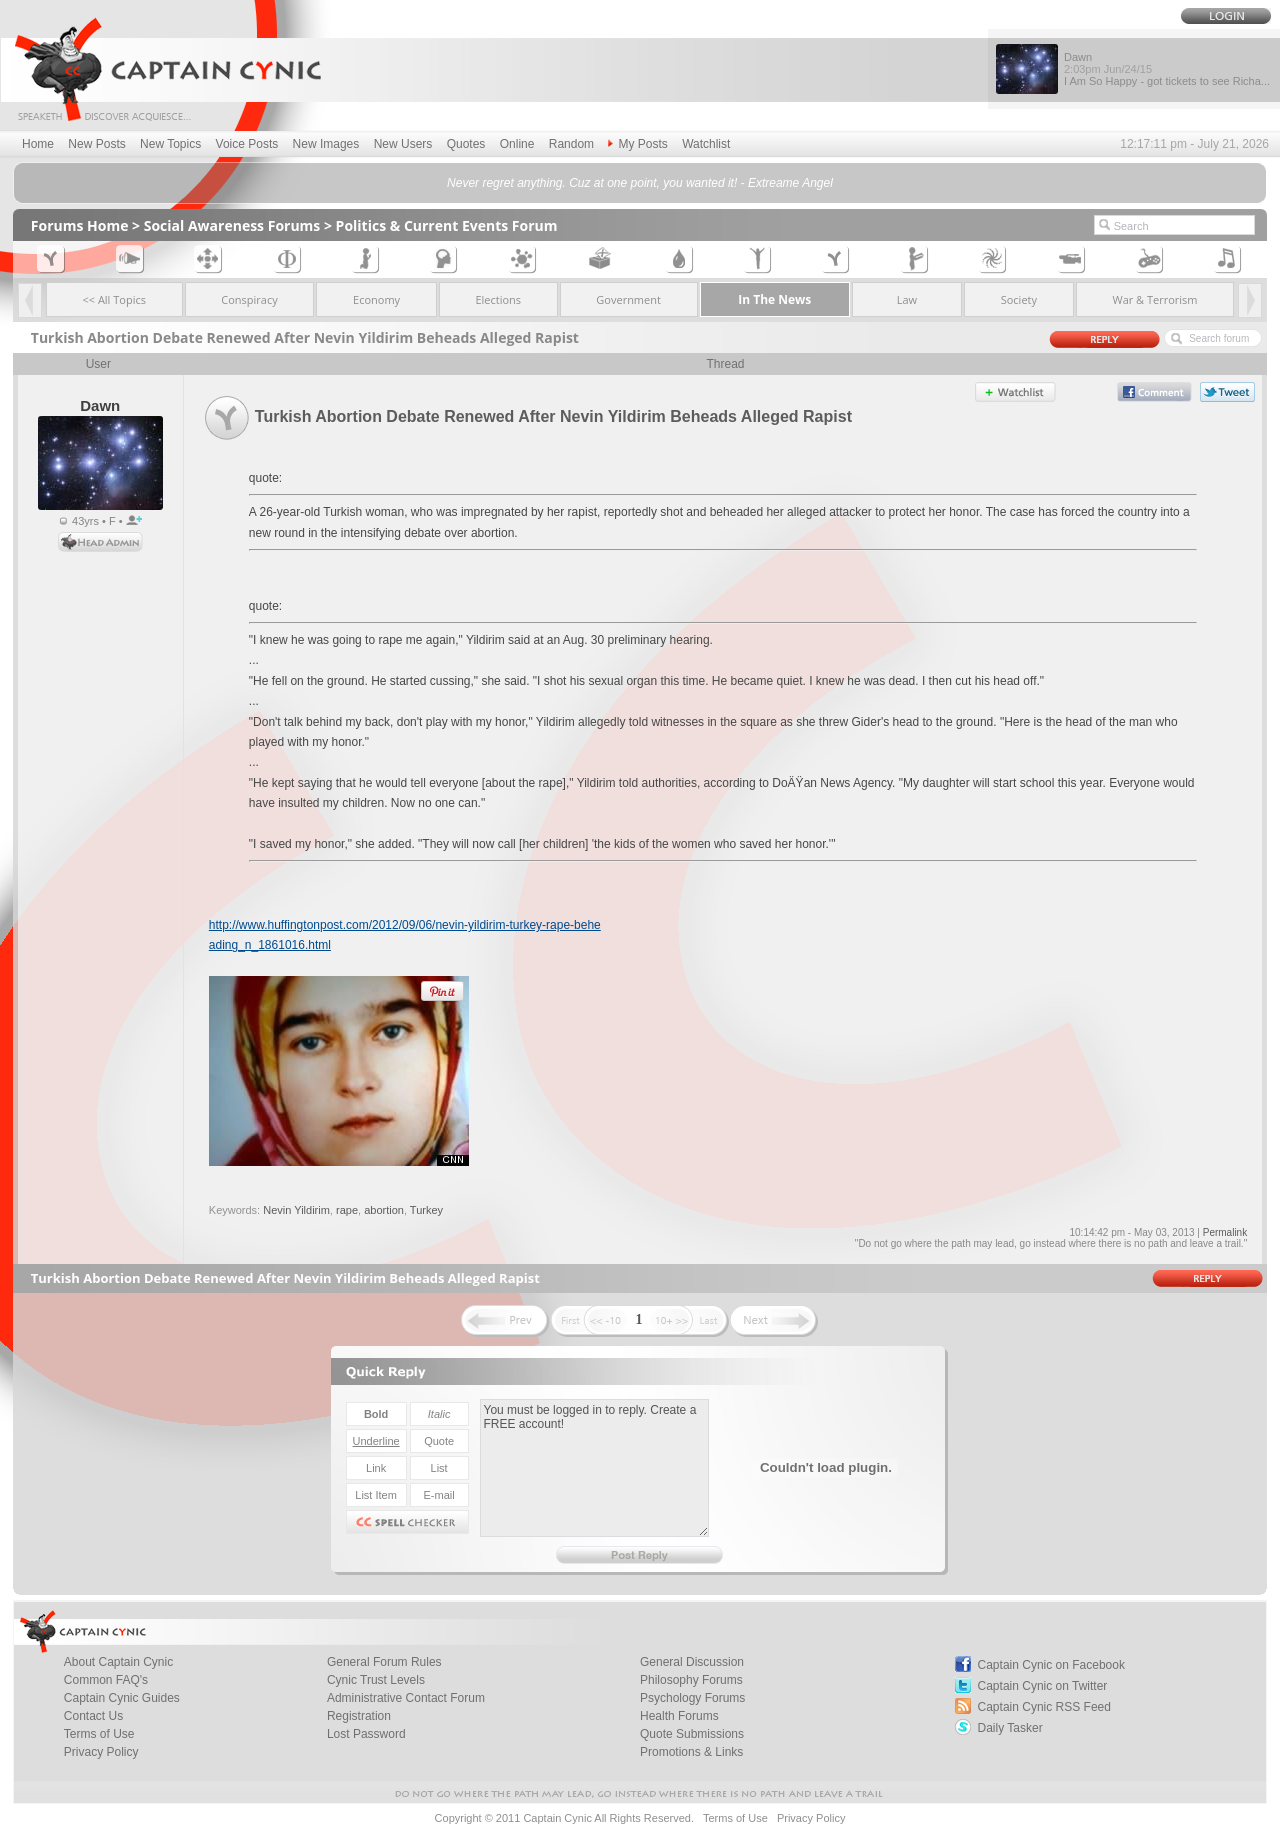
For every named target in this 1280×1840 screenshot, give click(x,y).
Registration (359, 1716)
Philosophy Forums (691, 1680)
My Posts (637, 144)
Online (517, 144)
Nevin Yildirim (296, 1210)
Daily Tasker (1010, 1728)
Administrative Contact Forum (406, 1698)
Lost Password (366, 1734)
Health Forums (679, 1716)
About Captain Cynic (118, 1662)
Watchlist (706, 144)
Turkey (426, 1210)
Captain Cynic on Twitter (1043, 1686)
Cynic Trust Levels (376, 1680)
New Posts (96, 144)
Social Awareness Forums (232, 225)
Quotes (466, 144)
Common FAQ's (106, 1680)
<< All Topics (114, 299)
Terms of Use (99, 1734)
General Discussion (692, 1662)
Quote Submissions (692, 1734)
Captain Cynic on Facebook (1051, 1665)
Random (571, 144)
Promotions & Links (691, 1752)
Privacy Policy (101, 1752)
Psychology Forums (692, 1698)
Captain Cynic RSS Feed (1044, 1707)
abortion (384, 1210)
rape (347, 1210)
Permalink (1225, 1232)
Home (38, 144)
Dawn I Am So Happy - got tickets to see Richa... (1167, 69)
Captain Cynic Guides (122, 1698)
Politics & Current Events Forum (447, 225)
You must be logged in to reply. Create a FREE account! (594, 1468)
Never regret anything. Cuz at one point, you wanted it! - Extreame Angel (640, 183)
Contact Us (93, 1716)
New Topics (170, 144)
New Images (326, 144)
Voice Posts (247, 144)
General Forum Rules (384, 1662)
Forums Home (80, 225)
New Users (403, 144)
